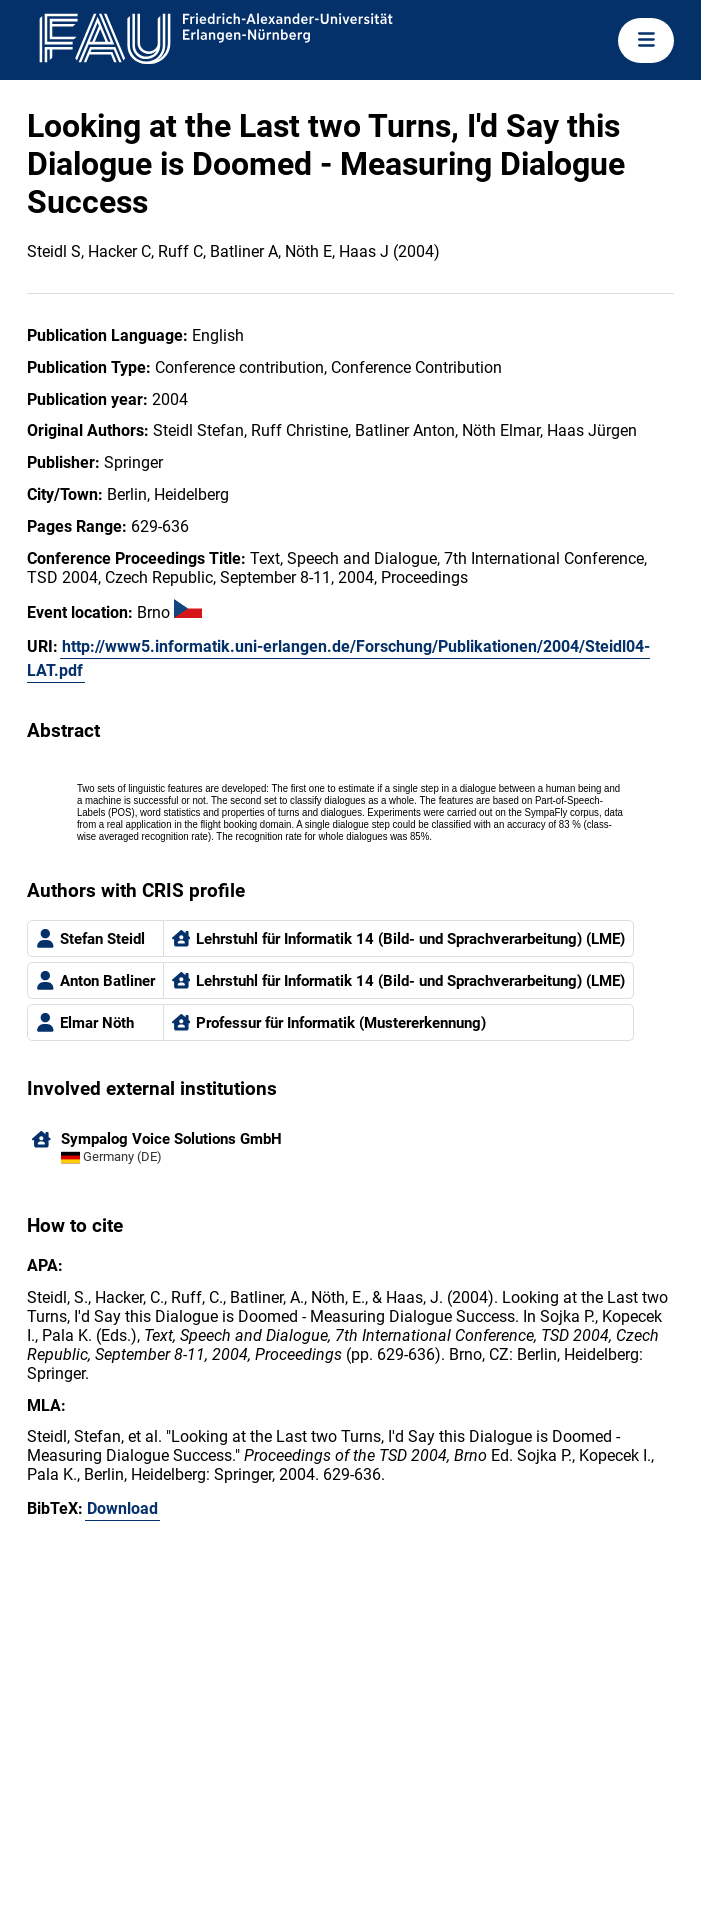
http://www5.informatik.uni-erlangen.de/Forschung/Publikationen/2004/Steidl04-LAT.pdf (338, 658)
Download (122, 1508)
